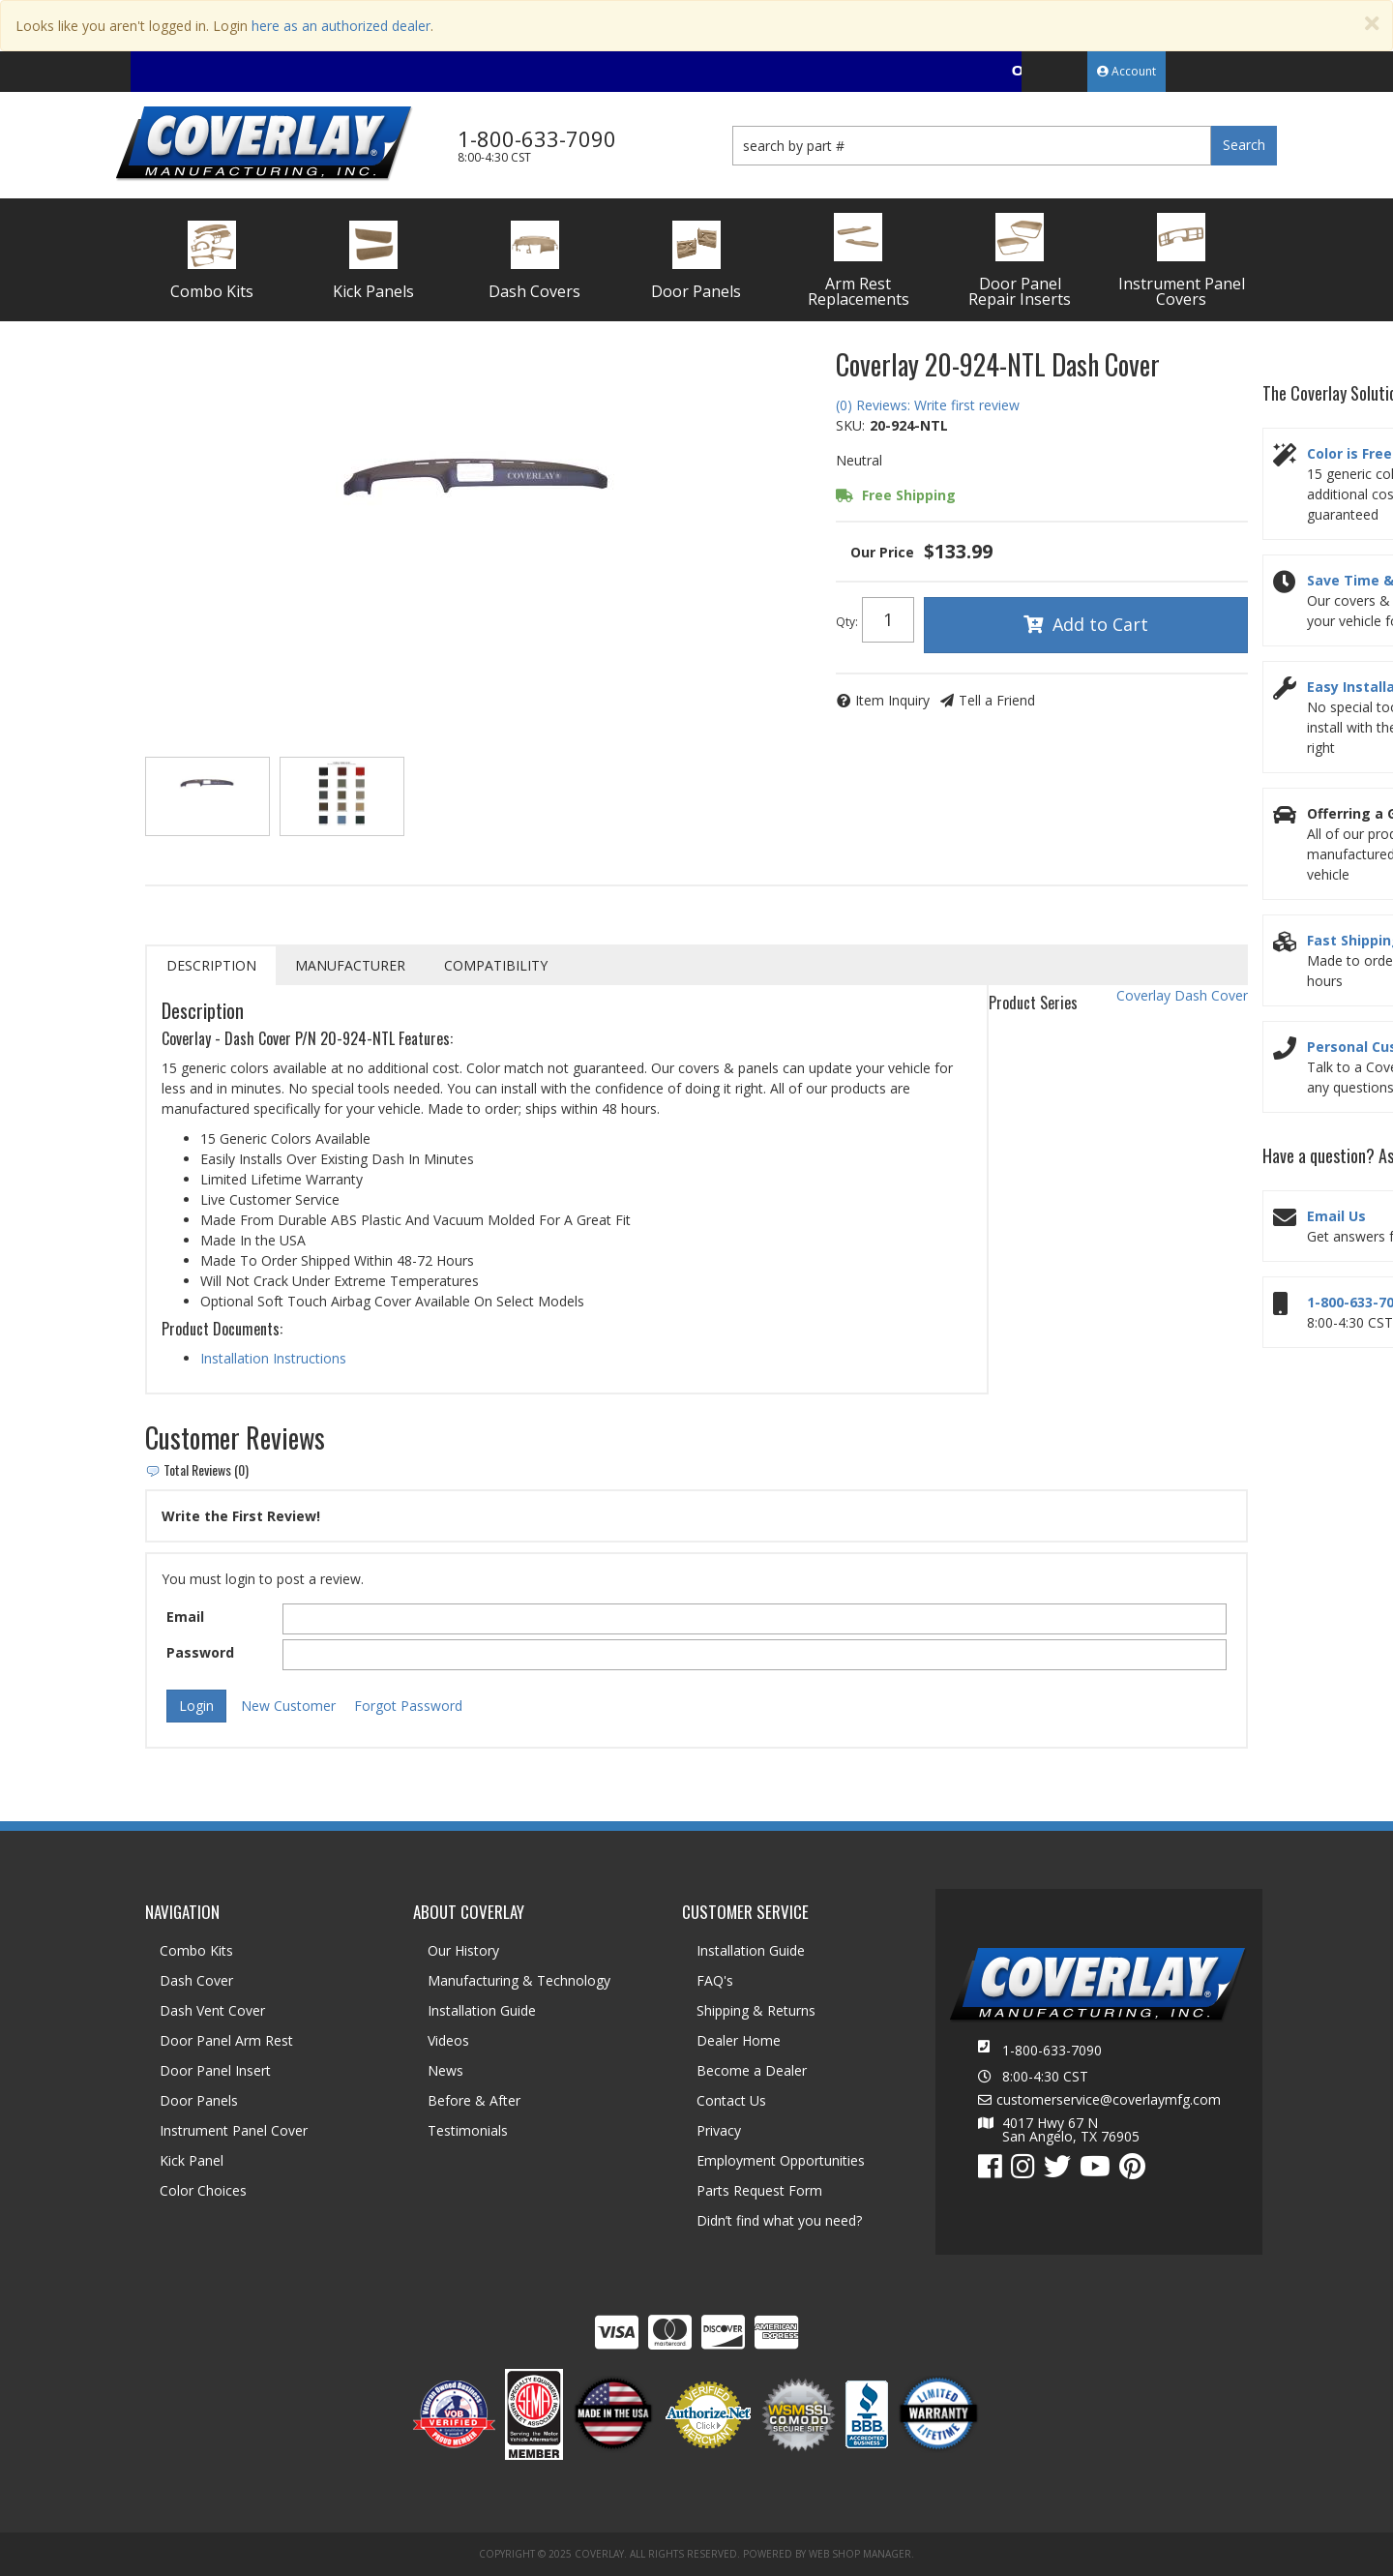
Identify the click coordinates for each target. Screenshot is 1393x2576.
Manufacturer (350, 965)
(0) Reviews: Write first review (928, 405)
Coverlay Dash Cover (1182, 995)
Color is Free (1349, 453)
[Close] (1371, 24)
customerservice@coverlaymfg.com (1108, 2100)
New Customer (288, 1705)
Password (200, 1652)
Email (185, 1616)
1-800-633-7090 (1052, 2050)
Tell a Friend (997, 700)
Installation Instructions (273, 1358)
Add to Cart (1100, 624)
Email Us (1336, 1216)
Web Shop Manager (860, 2554)
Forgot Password (408, 1705)
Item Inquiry (892, 700)
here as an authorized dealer (341, 25)
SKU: (850, 425)
